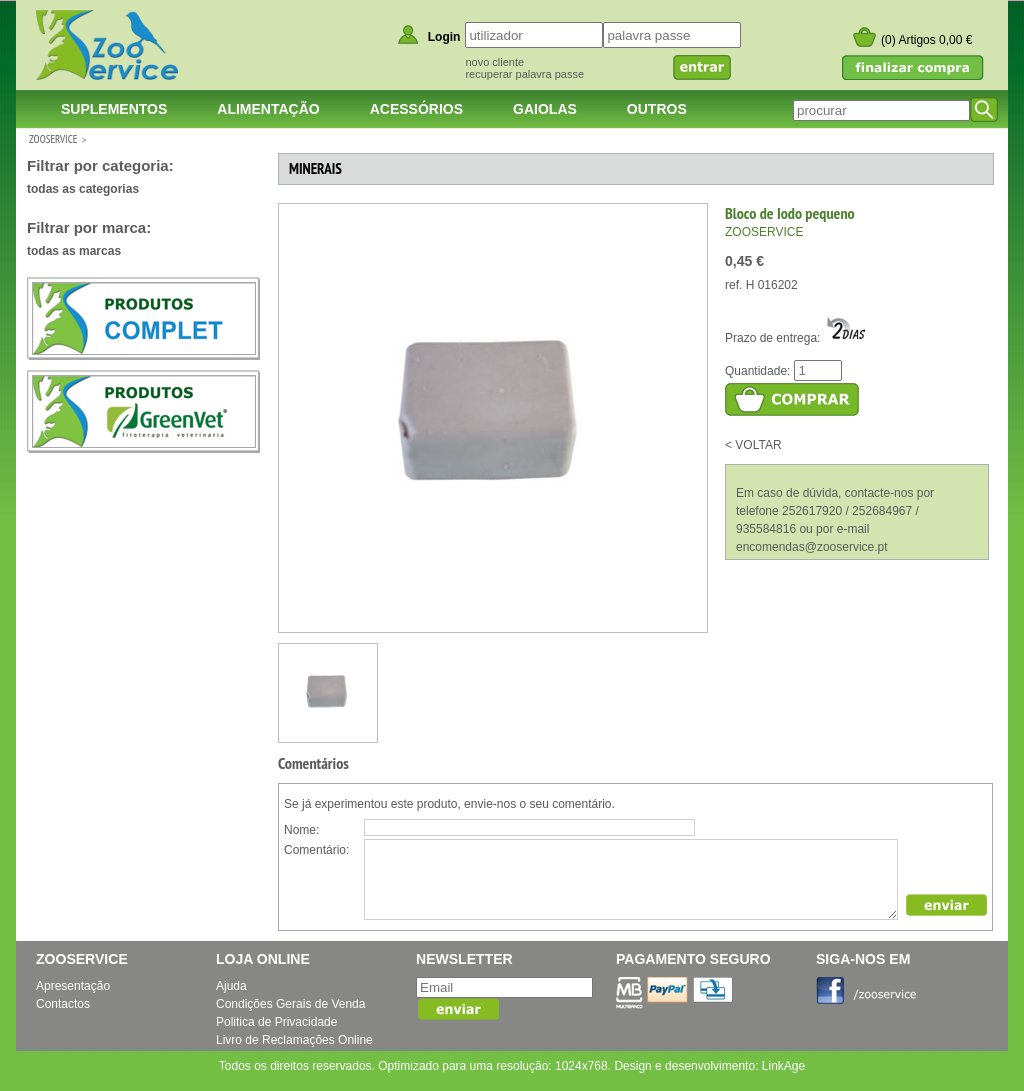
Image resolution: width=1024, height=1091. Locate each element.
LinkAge (783, 1066)
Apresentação (73, 986)
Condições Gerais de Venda (290, 1004)
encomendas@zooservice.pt (812, 547)
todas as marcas (74, 251)
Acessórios (416, 109)
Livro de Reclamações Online (294, 1040)
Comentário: (316, 850)
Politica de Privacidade (276, 1022)
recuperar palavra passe (524, 74)
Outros (657, 109)
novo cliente (494, 62)
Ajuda (231, 986)
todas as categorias (83, 189)
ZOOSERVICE (53, 139)
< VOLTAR (753, 445)
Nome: (301, 830)
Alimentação (268, 109)
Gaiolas (545, 109)
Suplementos (114, 109)
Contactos (63, 1004)
